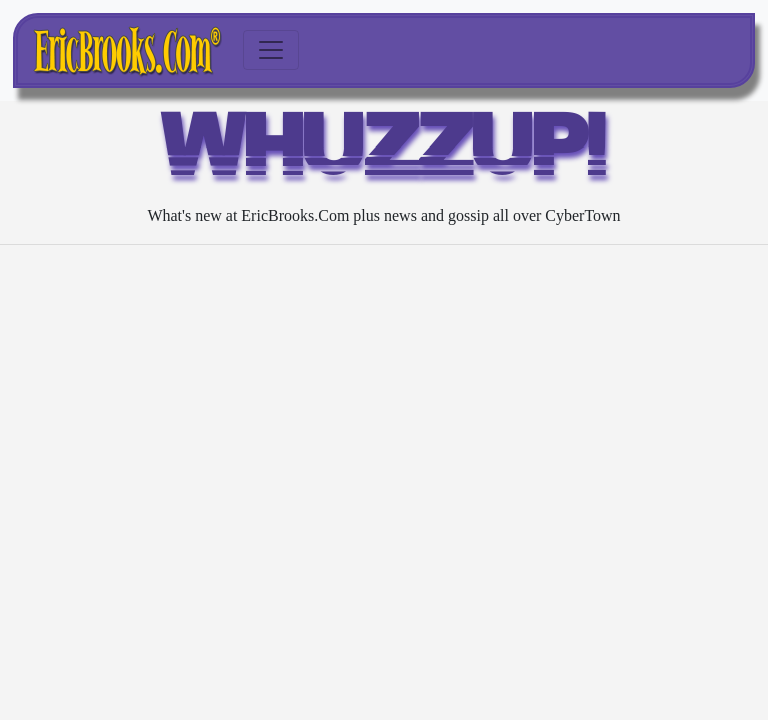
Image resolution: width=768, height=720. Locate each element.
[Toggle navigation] (271, 50)
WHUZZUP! (384, 152)
